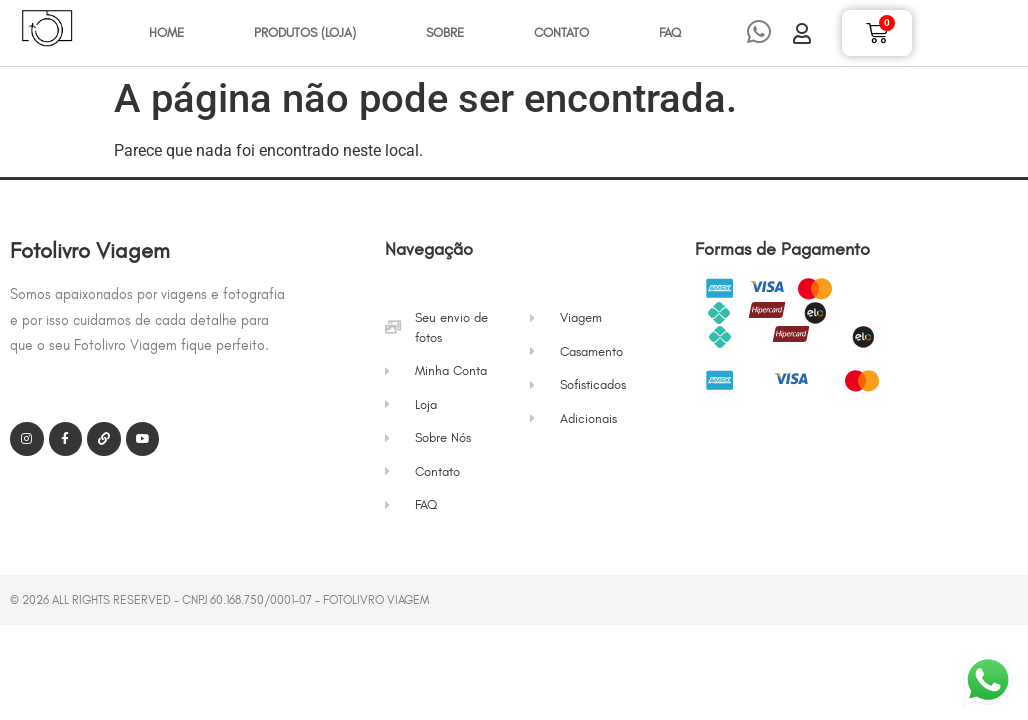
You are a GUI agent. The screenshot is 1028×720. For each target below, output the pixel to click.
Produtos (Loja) (305, 32)
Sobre (445, 32)
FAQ (670, 32)
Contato (561, 32)
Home (166, 32)
